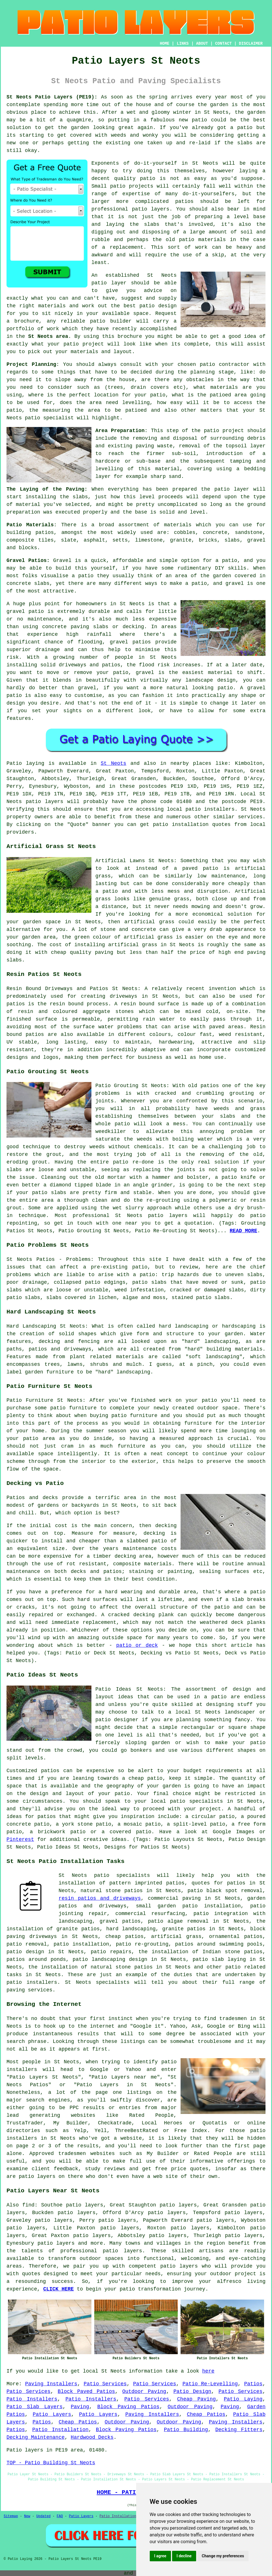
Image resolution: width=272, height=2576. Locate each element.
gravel (256, 540)
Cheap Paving (196, 2399)
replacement (127, 247)
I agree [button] (160, 2556)
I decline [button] (184, 2556)
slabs (244, 143)
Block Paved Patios (86, 2391)
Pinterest (20, 1839)
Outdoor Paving (144, 2391)
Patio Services (105, 2384)
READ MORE (243, 1231)
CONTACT (223, 43)
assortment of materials (155, 525)
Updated (43, 2516)
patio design (158, 306)
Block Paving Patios (128, 2407)
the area (89, 402)
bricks (208, 540)
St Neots (113, 763)
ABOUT (202, 43)
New (27, 2516)
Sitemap (11, 2516)
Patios (253, 2384)
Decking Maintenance (36, 2437)
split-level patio (199, 1824)
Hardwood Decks (92, 2437)
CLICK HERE (58, 2289)
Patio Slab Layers (35, 2407)
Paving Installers (51, 2384)
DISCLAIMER (251, 43)
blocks (28, 548)
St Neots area (48, 336)
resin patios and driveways (100, 1898)
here (208, 2371)
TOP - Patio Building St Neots (51, 2463)
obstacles (200, 380)
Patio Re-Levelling (210, 2384)
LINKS (183, 43)
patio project (224, 430)
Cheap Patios (206, 2414)
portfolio (20, 329)
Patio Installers (32, 2399)
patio (199, 120)
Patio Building (186, 2430)
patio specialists (196, 1801)
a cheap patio (142, 1778)
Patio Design (192, 2391)
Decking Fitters (238, 2430)
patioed (136, 410)
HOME (165, 43)
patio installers (209, 809)
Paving (80, 2407)
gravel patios (120, 1921)
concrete (215, 532)
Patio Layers (52, 2414)
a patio (241, 127)
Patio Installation (60, 2430)
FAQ (60, 2516)
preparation (23, 512)
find (28, 2205)
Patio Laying (243, 2399)
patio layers (44, 801)
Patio (14, 763)
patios (184, 201)
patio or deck (137, 1645)
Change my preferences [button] (223, 2556)
